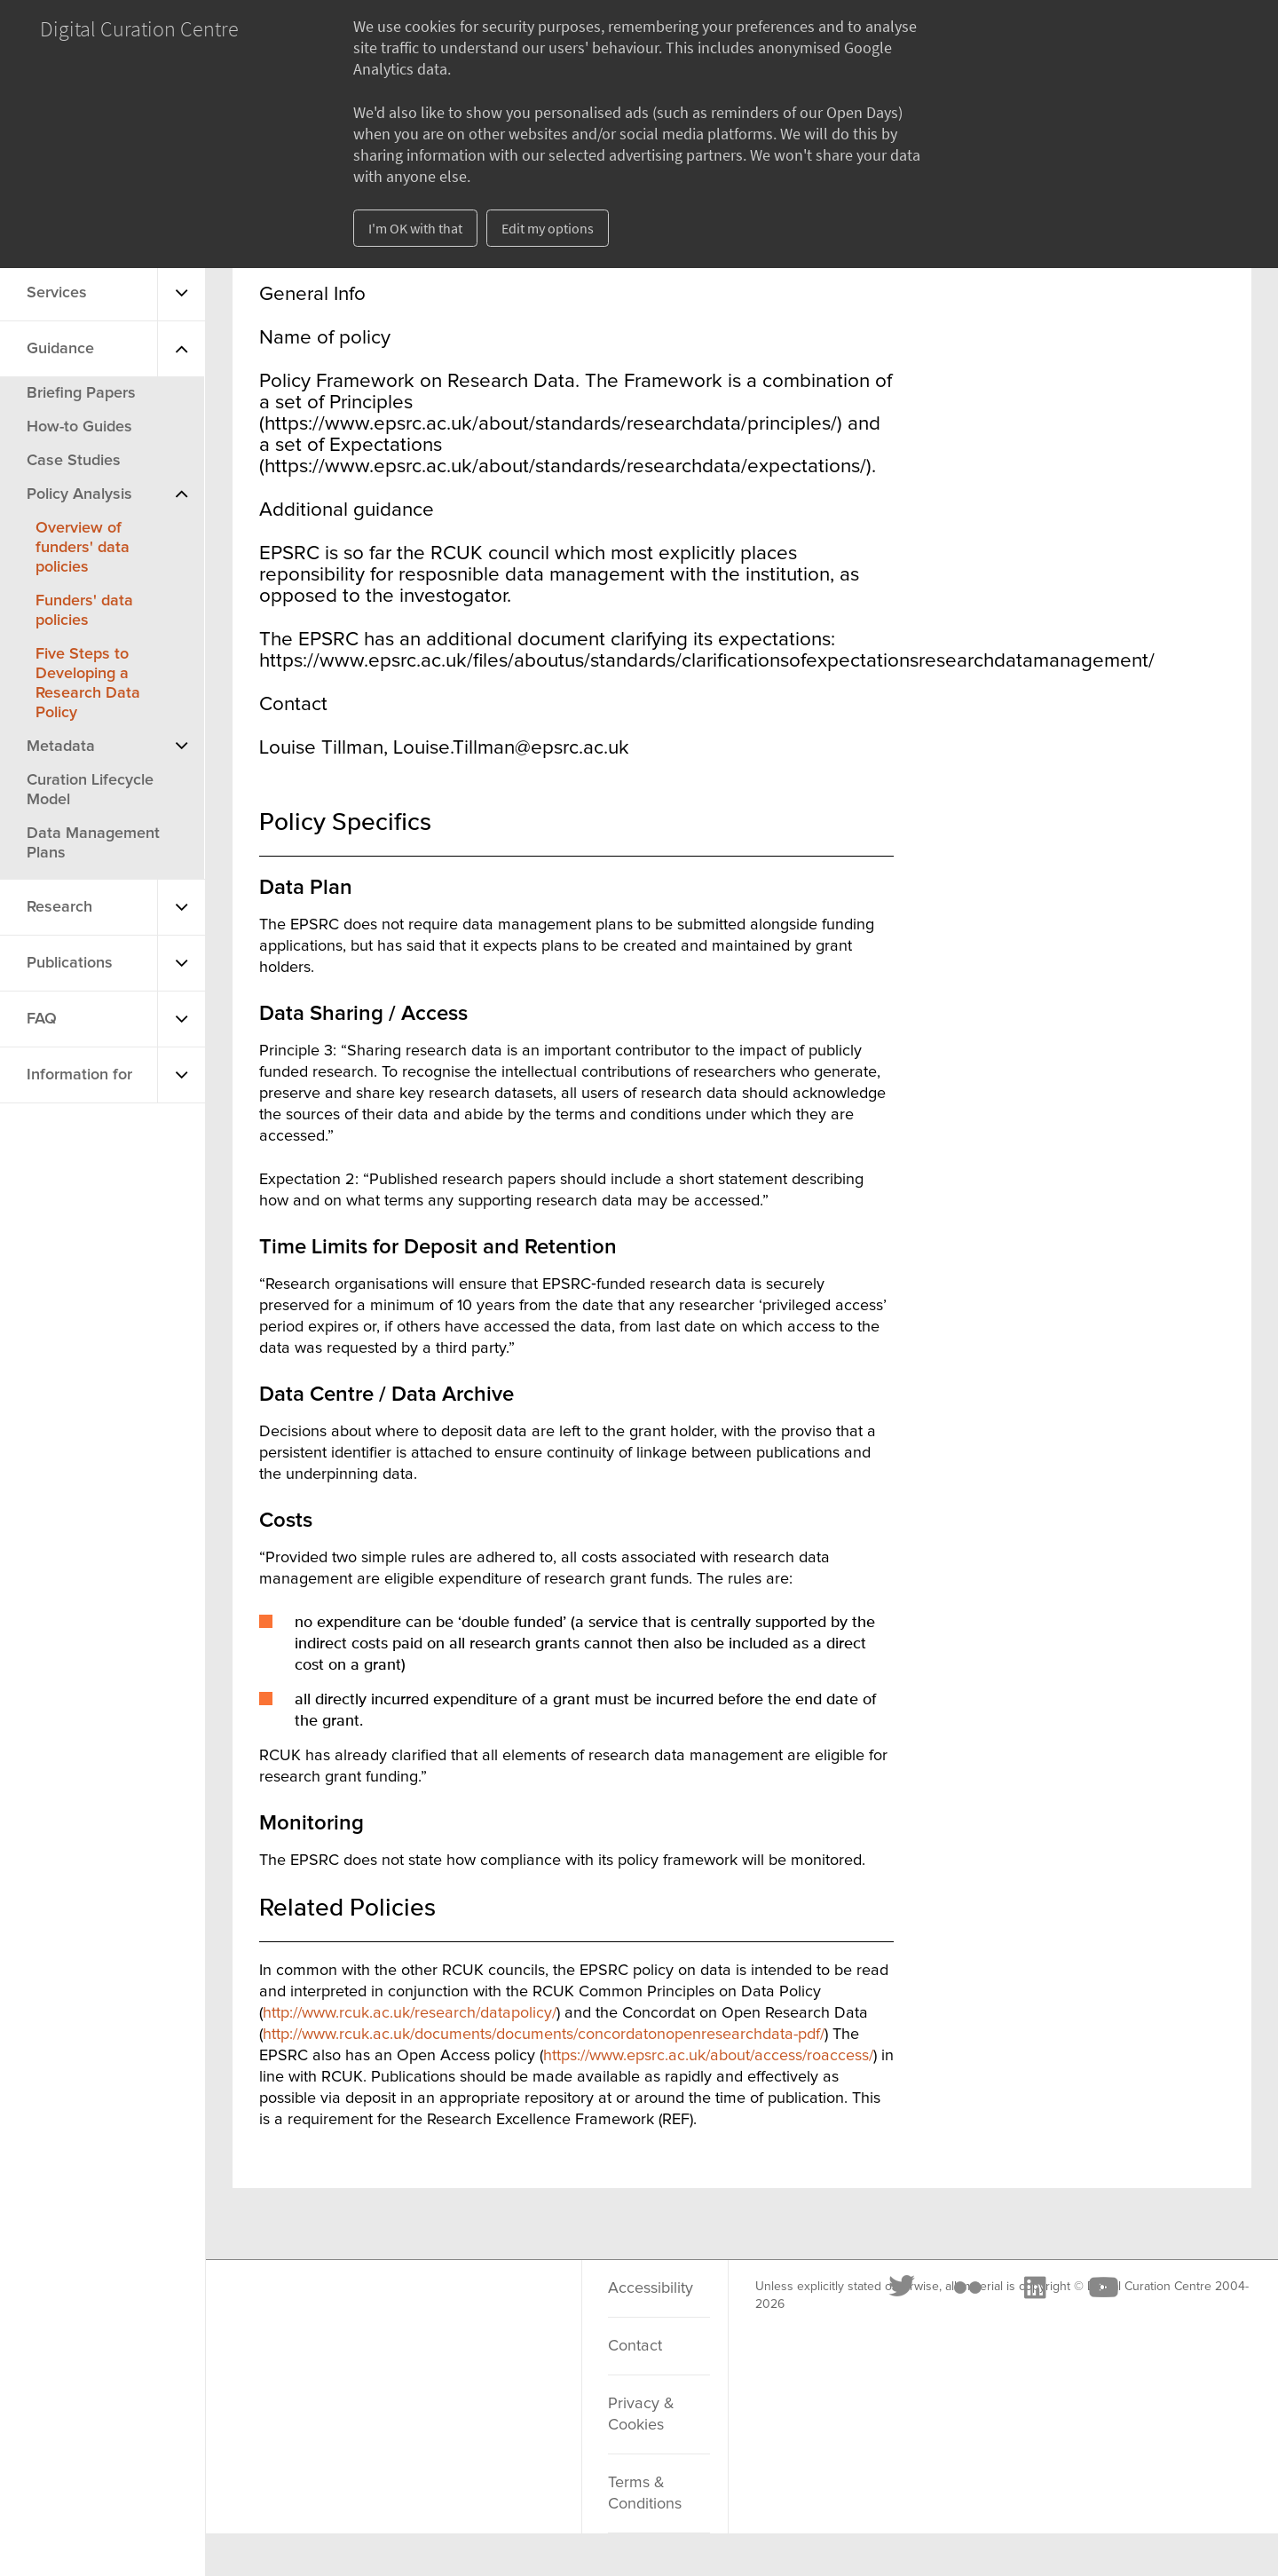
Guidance (60, 349)
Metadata (61, 747)
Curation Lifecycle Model (90, 790)
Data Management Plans (93, 843)
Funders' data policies (84, 610)
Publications (70, 963)
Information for (79, 1075)
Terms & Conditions (645, 2493)
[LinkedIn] (424, 2309)
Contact (635, 2346)
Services (57, 293)
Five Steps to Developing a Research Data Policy (88, 683)
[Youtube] (493, 2309)
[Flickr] (357, 2309)
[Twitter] (293, 2309)
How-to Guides (79, 427)
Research (59, 907)
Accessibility (650, 2288)
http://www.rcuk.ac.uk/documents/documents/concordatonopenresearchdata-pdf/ (543, 2035)
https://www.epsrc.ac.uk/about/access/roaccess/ (708, 2056)
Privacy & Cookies (641, 2414)
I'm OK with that (415, 228)
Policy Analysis (79, 494)
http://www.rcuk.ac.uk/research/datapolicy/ (409, 2013)
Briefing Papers (81, 393)
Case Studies (74, 461)
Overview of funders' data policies (83, 547)
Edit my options (547, 228)
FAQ (42, 1019)
